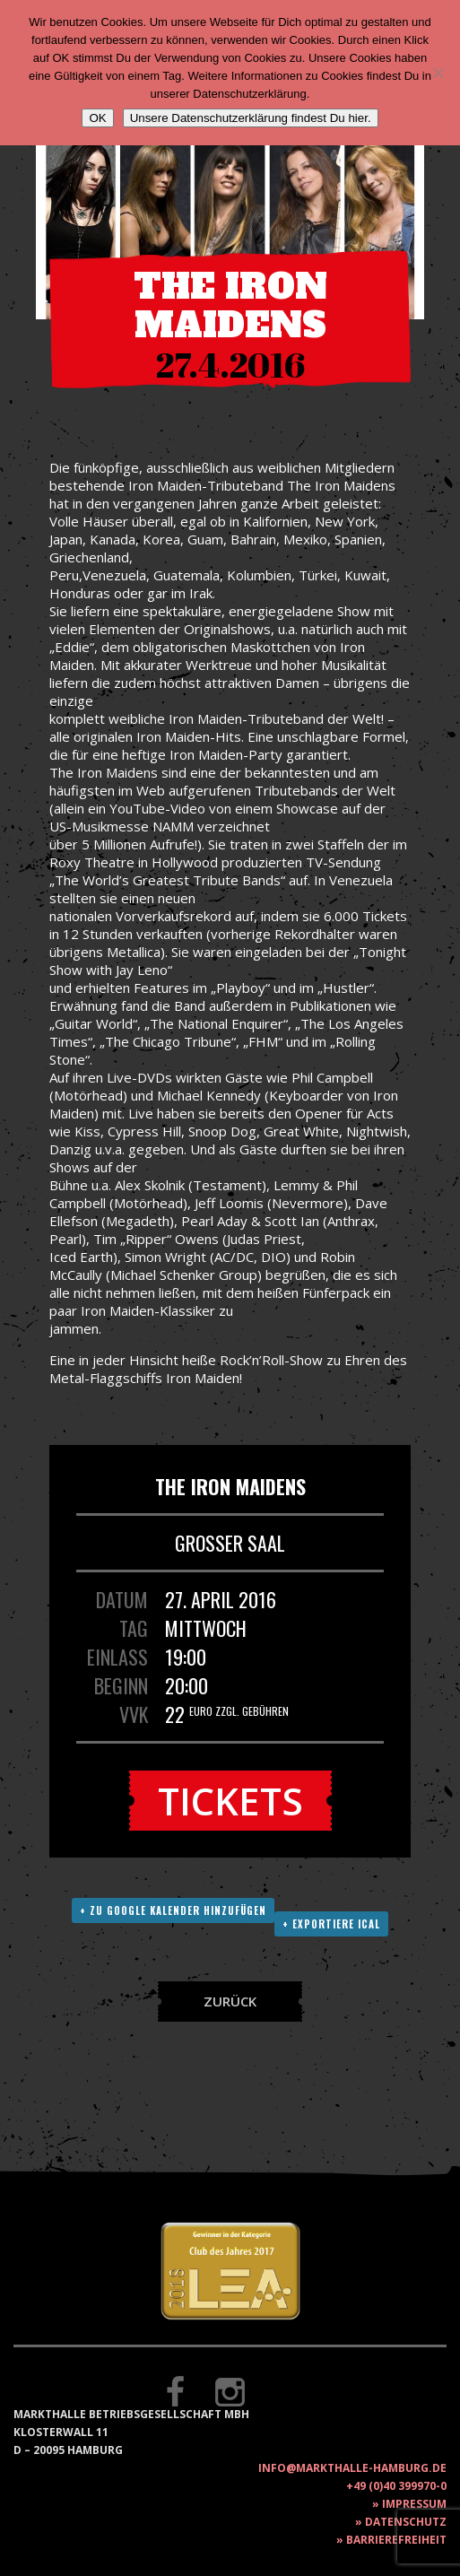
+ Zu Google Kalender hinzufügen (173, 1910)
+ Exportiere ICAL (331, 1924)
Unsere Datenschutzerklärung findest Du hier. (250, 118)
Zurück (230, 2001)
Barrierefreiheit (396, 2539)
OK (97, 118)
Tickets (230, 1800)
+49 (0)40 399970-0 (396, 2485)
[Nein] (438, 73)
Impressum (414, 2503)
